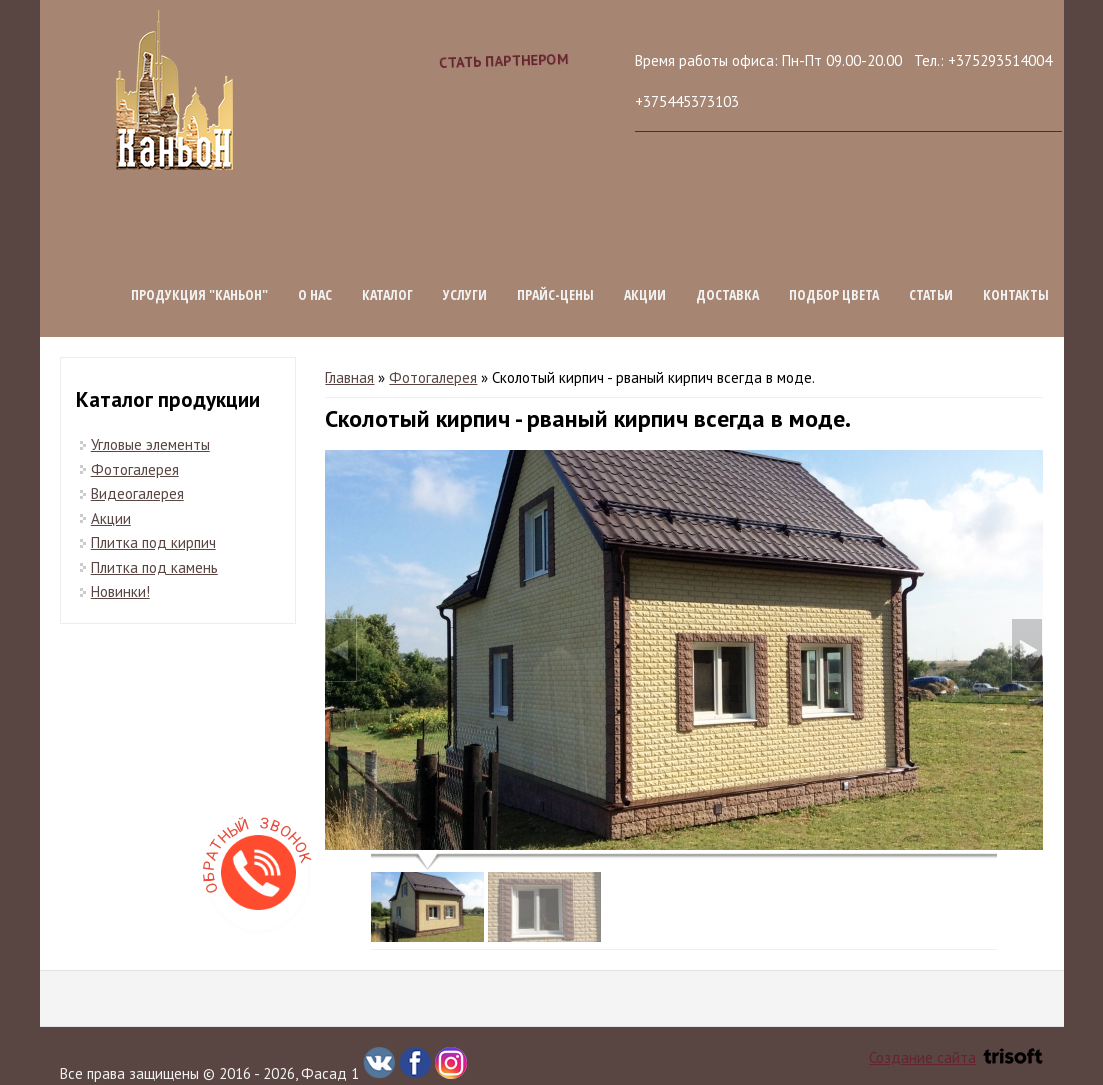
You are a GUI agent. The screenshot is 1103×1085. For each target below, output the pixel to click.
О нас (315, 294)
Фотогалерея (433, 377)
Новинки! (120, 591)
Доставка (727, 294)
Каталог (387, 294)
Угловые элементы (150, 444)
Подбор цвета (834, 294)
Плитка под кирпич (153, 542)
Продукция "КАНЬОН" (199, 294)
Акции (645, 294)
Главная (349, 377)
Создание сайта (956, 1057)
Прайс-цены (555, 294)
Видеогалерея (137, 493)
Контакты (1016, 294)
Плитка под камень (154, 567)
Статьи (931, 294)
